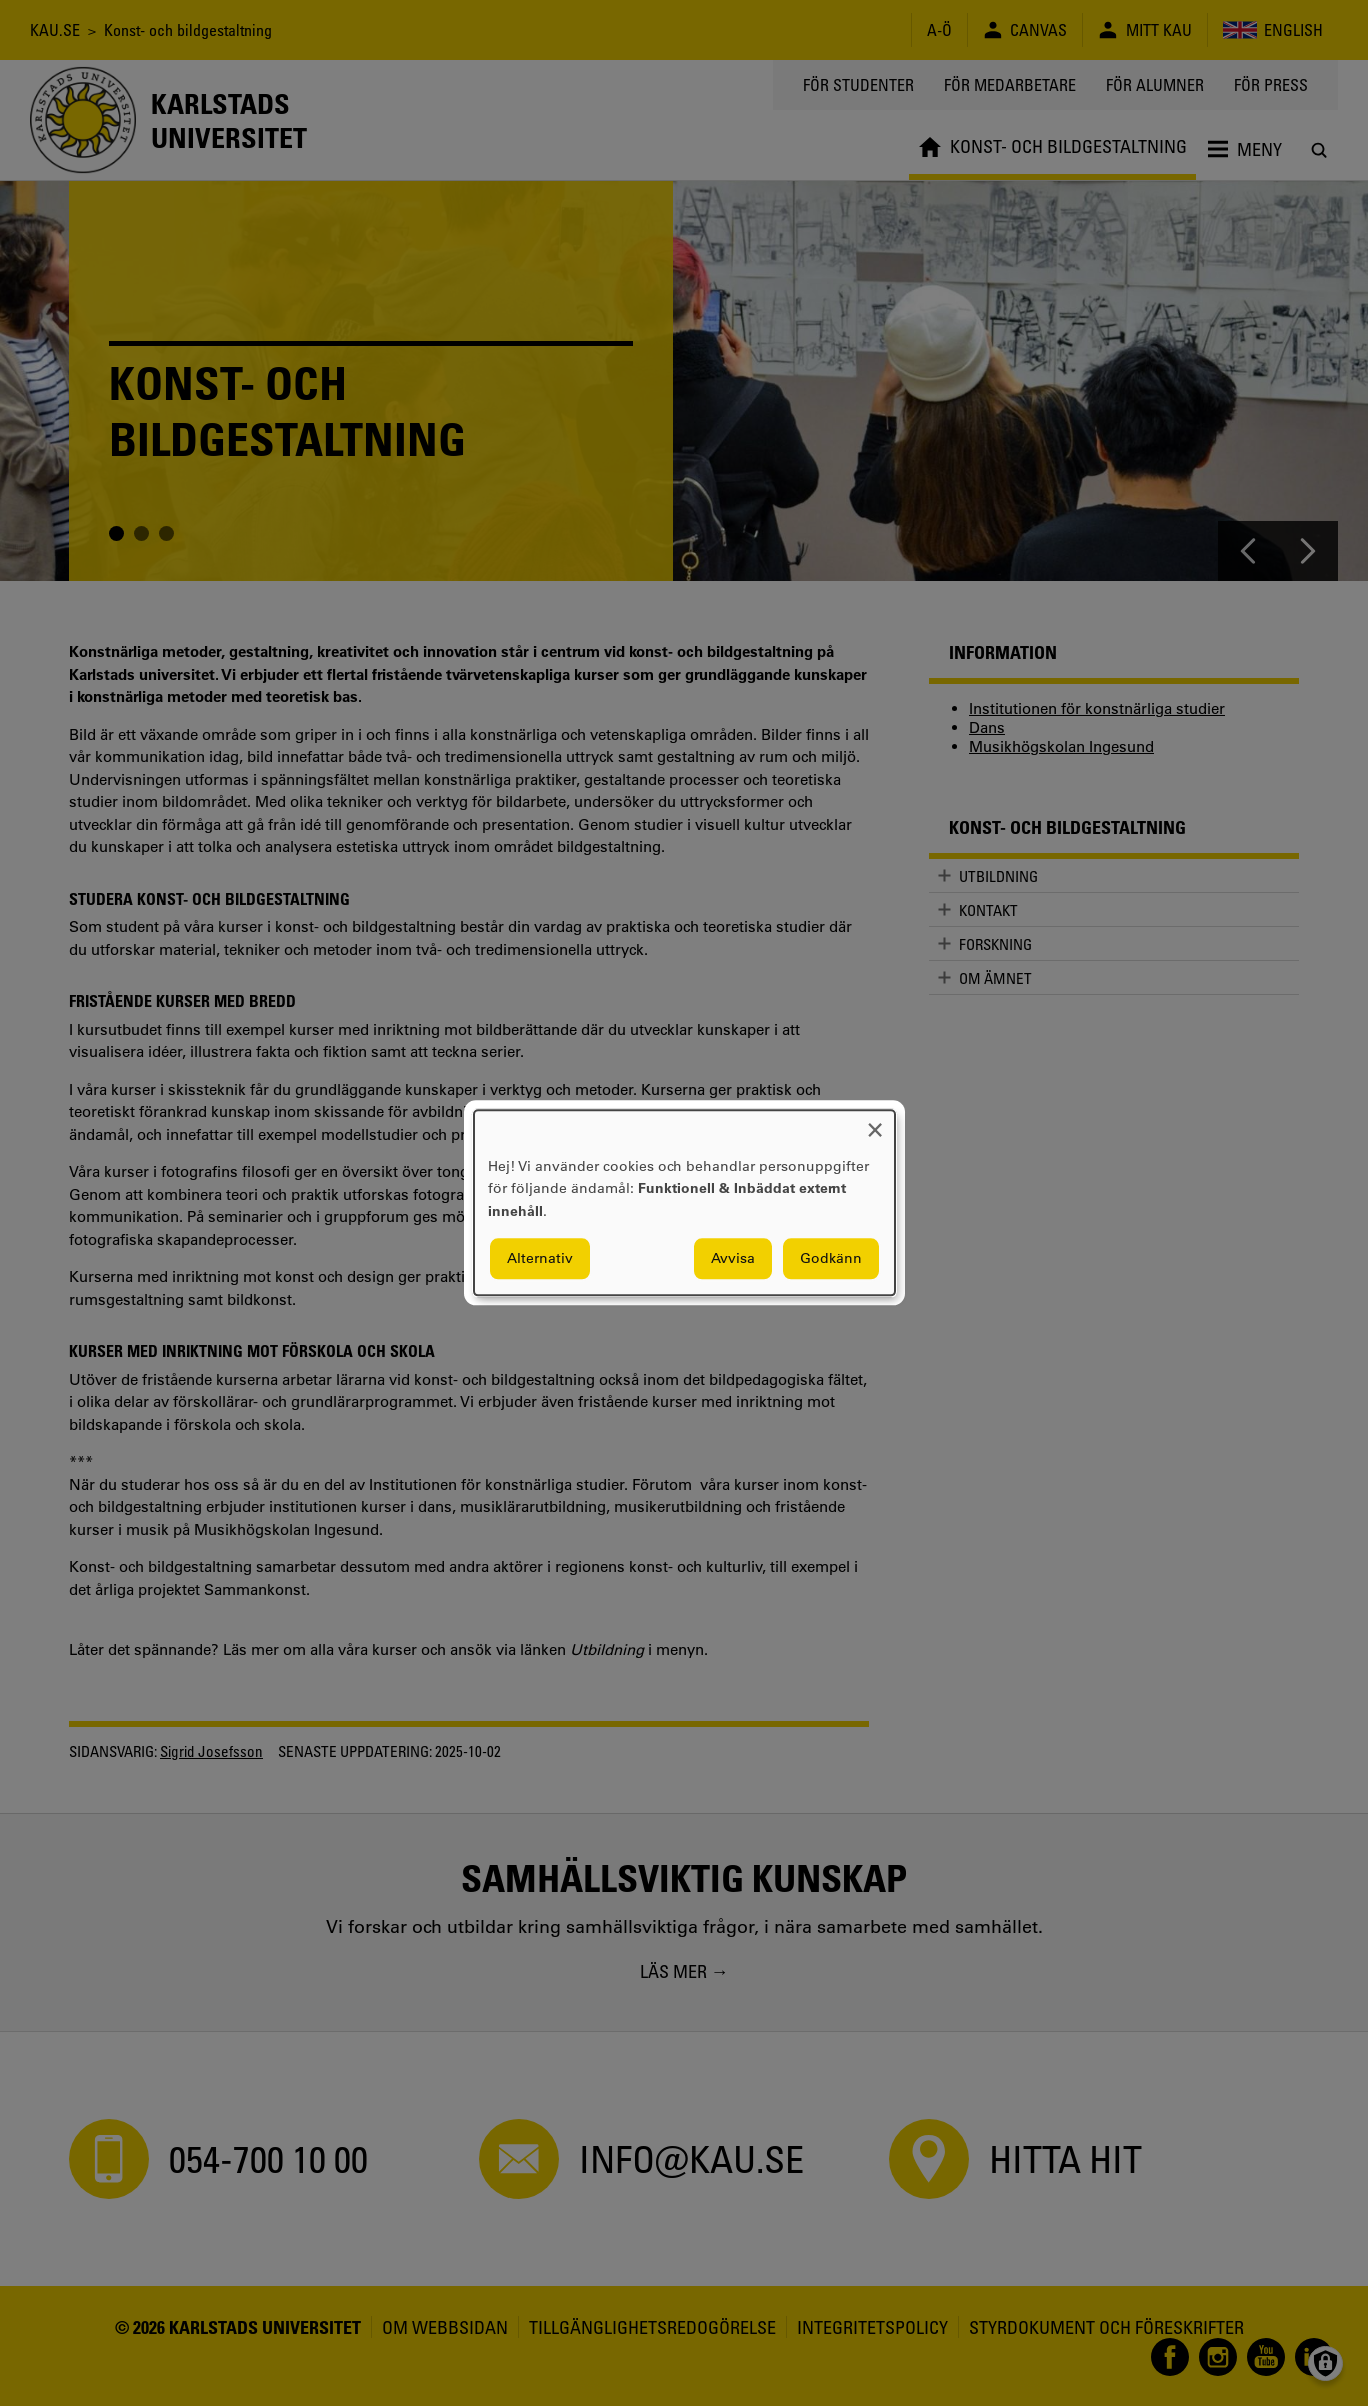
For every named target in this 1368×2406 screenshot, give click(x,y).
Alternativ (540, 1259)
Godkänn (831, 1259)
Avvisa (733, 1259)
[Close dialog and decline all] (875, 1122)
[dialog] (684, 1202)
